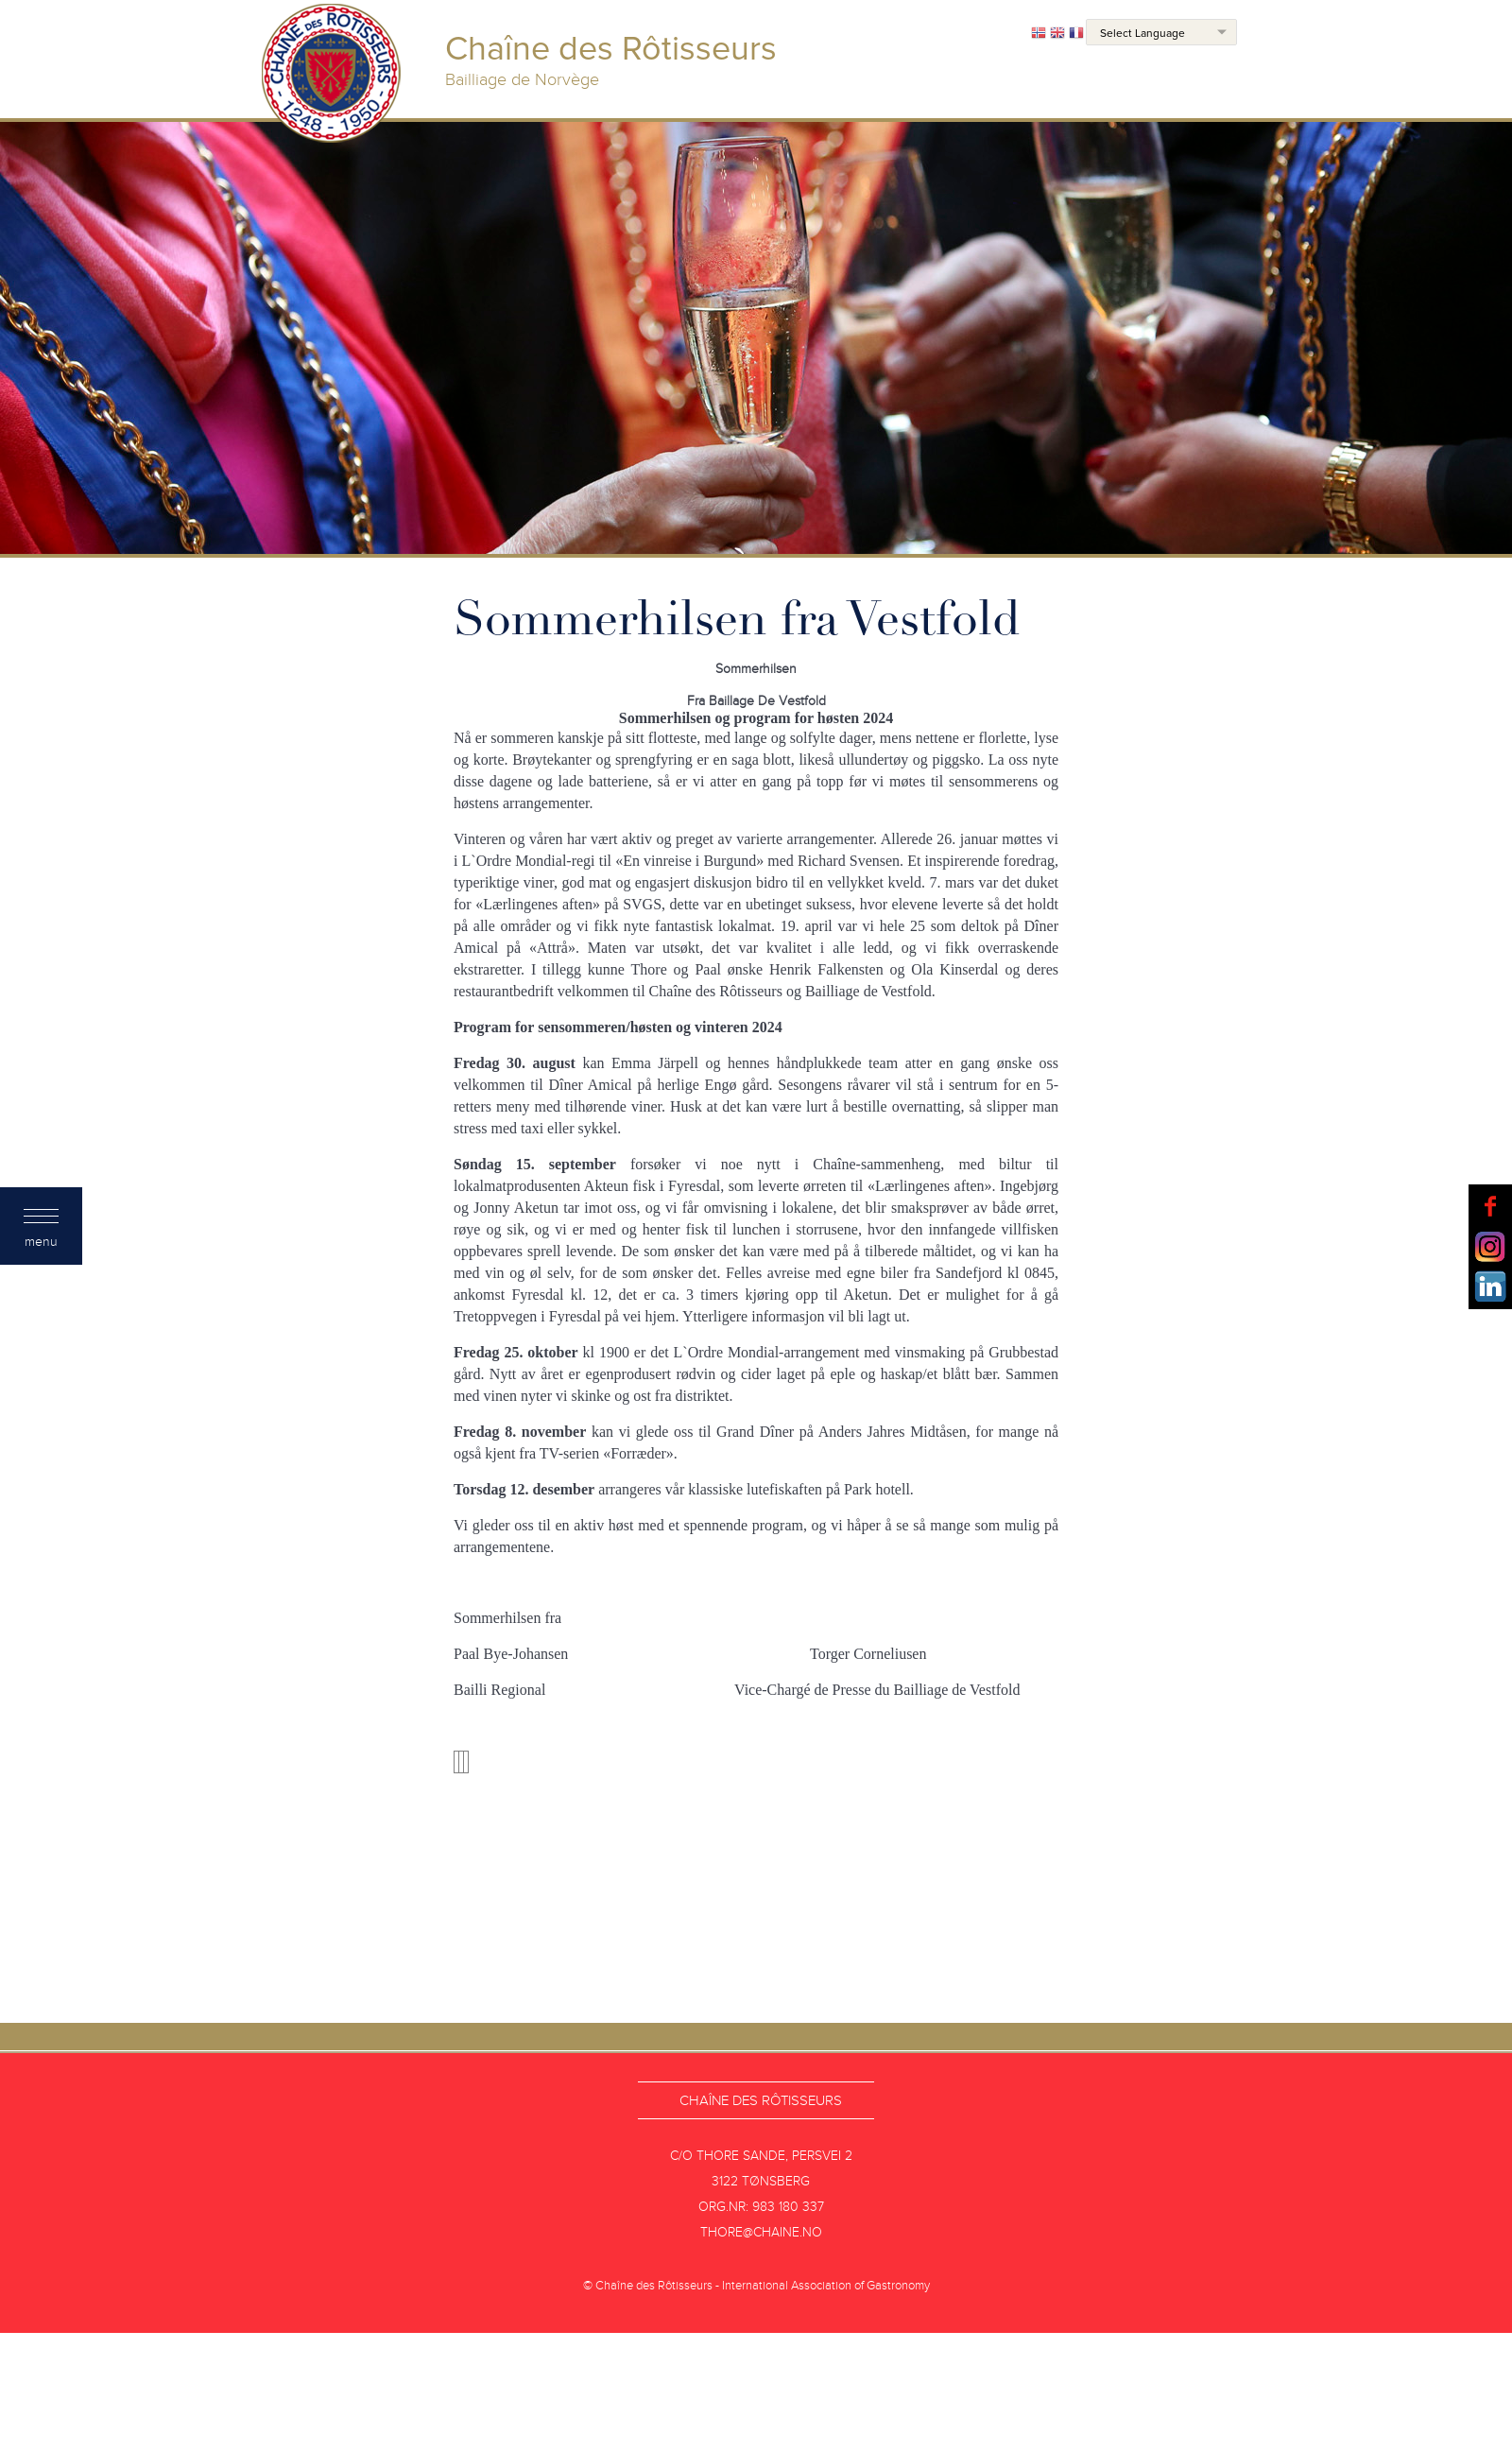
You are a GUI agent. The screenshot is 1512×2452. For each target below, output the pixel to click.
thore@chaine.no (761, 2232)
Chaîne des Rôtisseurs (760, 2100)
